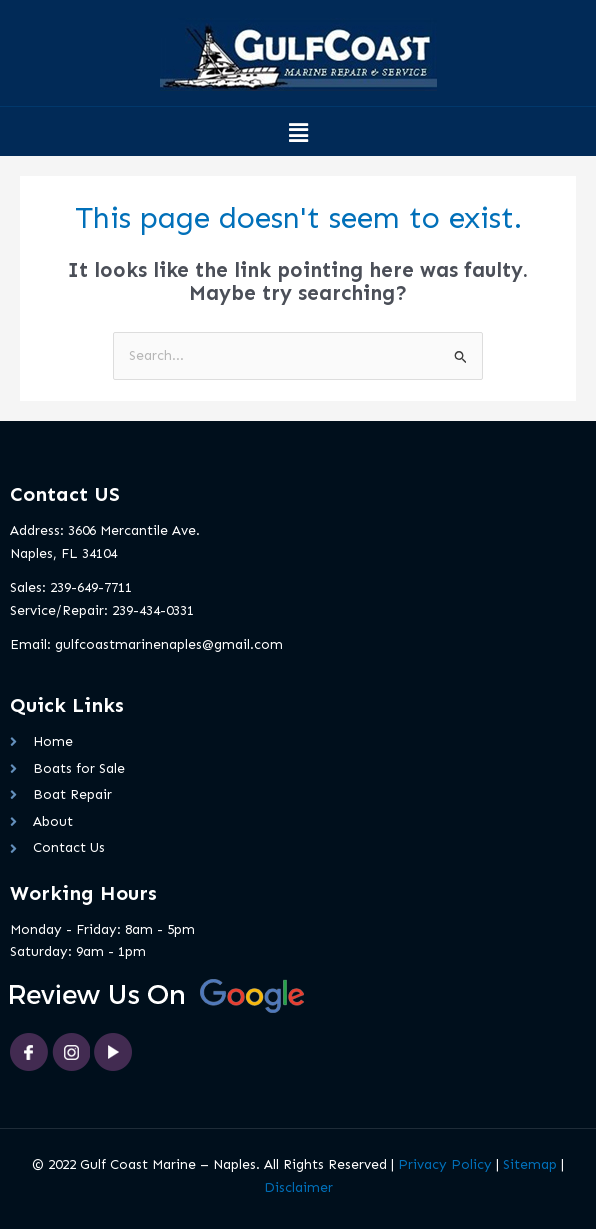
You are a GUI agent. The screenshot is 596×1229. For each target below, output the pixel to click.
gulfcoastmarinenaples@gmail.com (169, 644)
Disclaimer (298, 1187)
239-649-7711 (91, 587)
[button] (298, 134)
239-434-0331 (153, 610)
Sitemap (530, 1164)
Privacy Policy (445, 1164)
